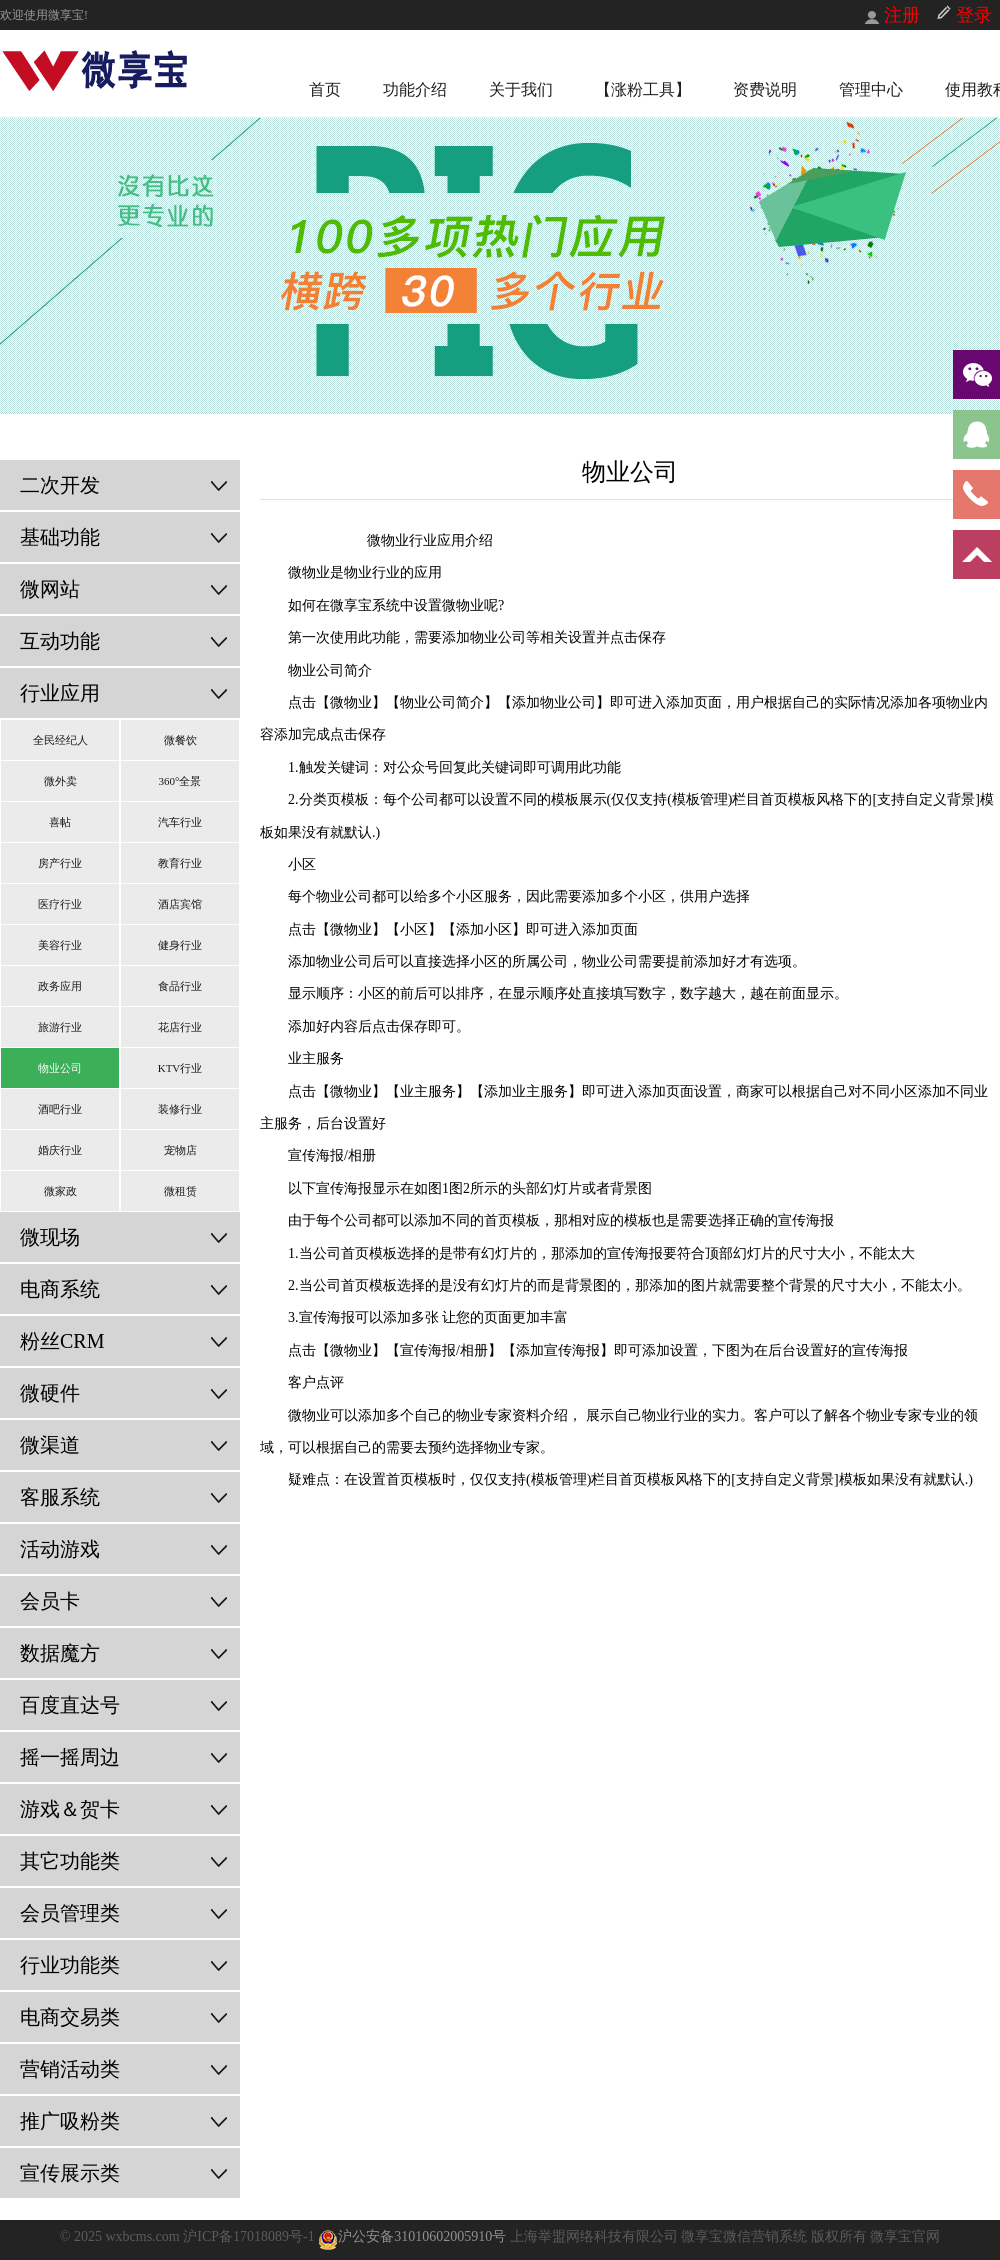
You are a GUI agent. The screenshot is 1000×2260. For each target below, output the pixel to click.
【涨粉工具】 (643, 89)
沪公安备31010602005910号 (412, 2236)
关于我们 (521, 89)
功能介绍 (415, 89)
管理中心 (871, 89)
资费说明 (765, 89)
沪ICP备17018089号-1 (250, 2236)
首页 (325, 89)
